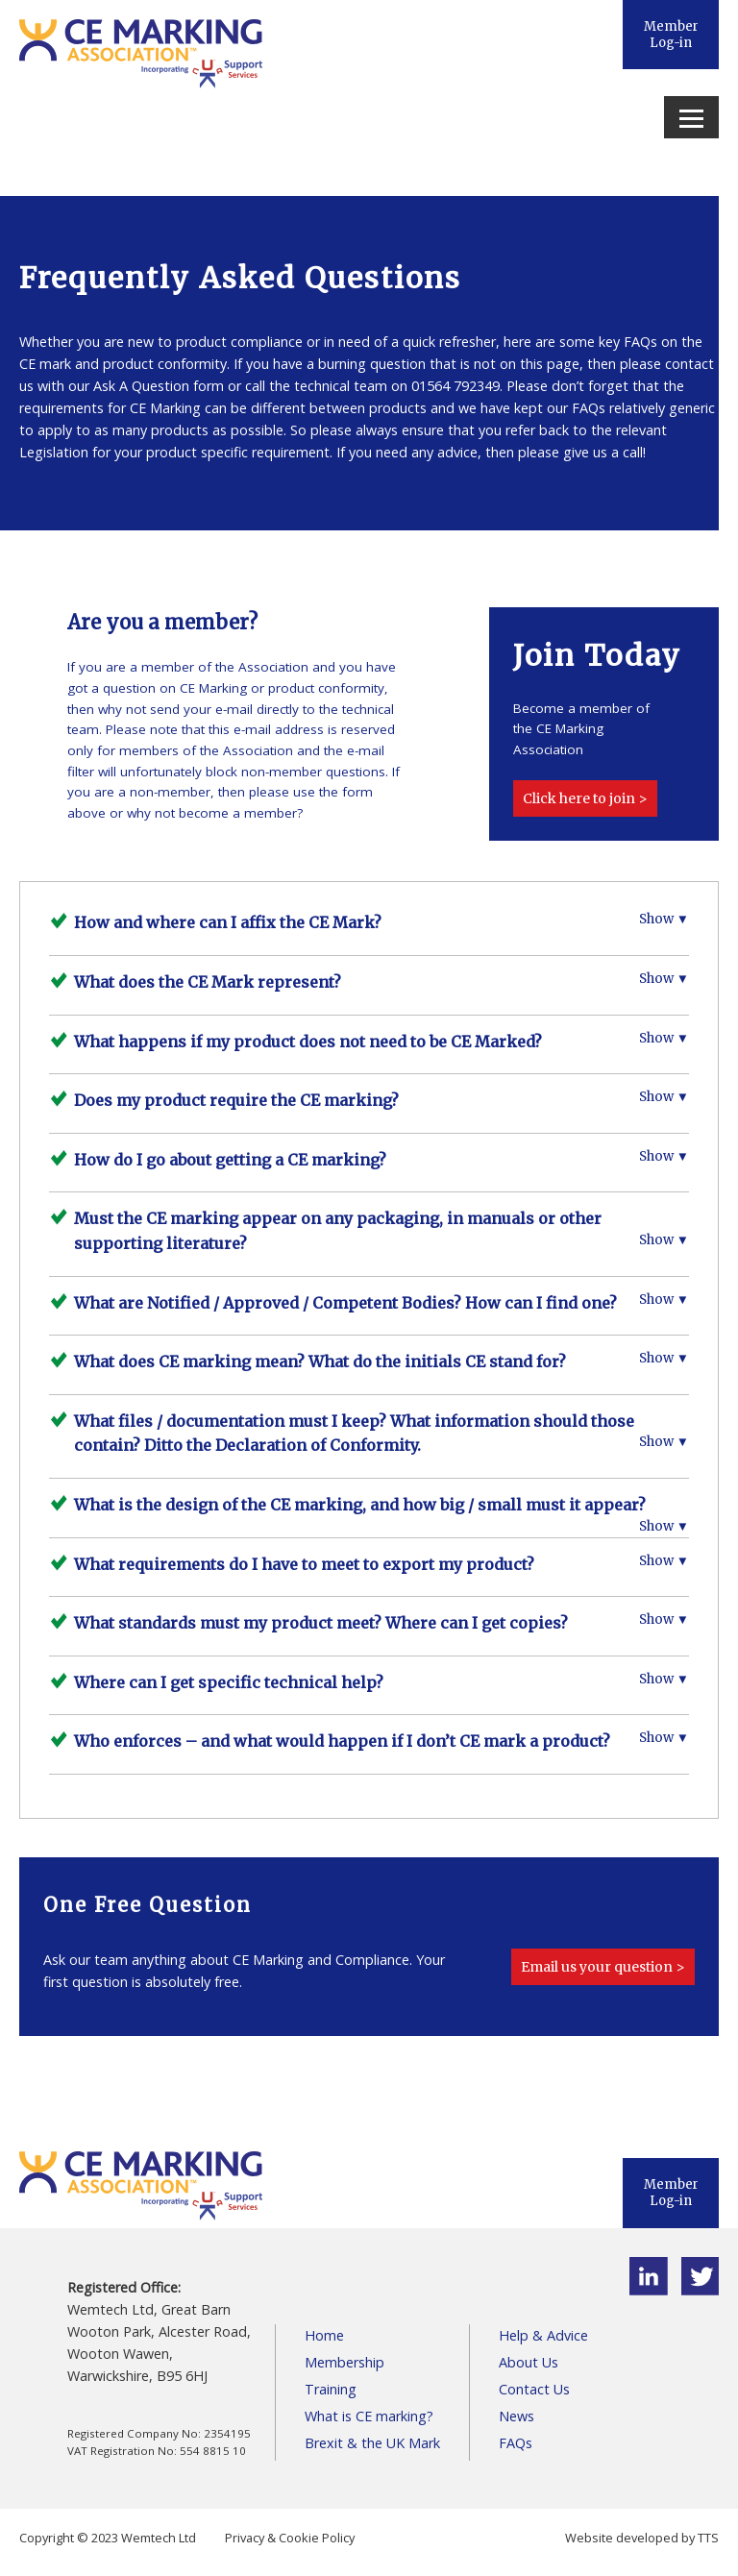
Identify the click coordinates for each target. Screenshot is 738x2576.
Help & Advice (543, 2335)
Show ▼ (664, 919)
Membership (344, 2362)
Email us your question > (603, 1966)
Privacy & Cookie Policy (290, 2537)
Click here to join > (585, 798)
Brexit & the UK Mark (372, 2443)
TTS (708, 2537)
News (516, 2416)
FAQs (515, 2443)
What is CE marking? (369, 2416)
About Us (528, 2362)
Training (331, 2389)
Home (324, 2335)
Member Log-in (671, 34)
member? (273, 813)
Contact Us (534, 2389)
